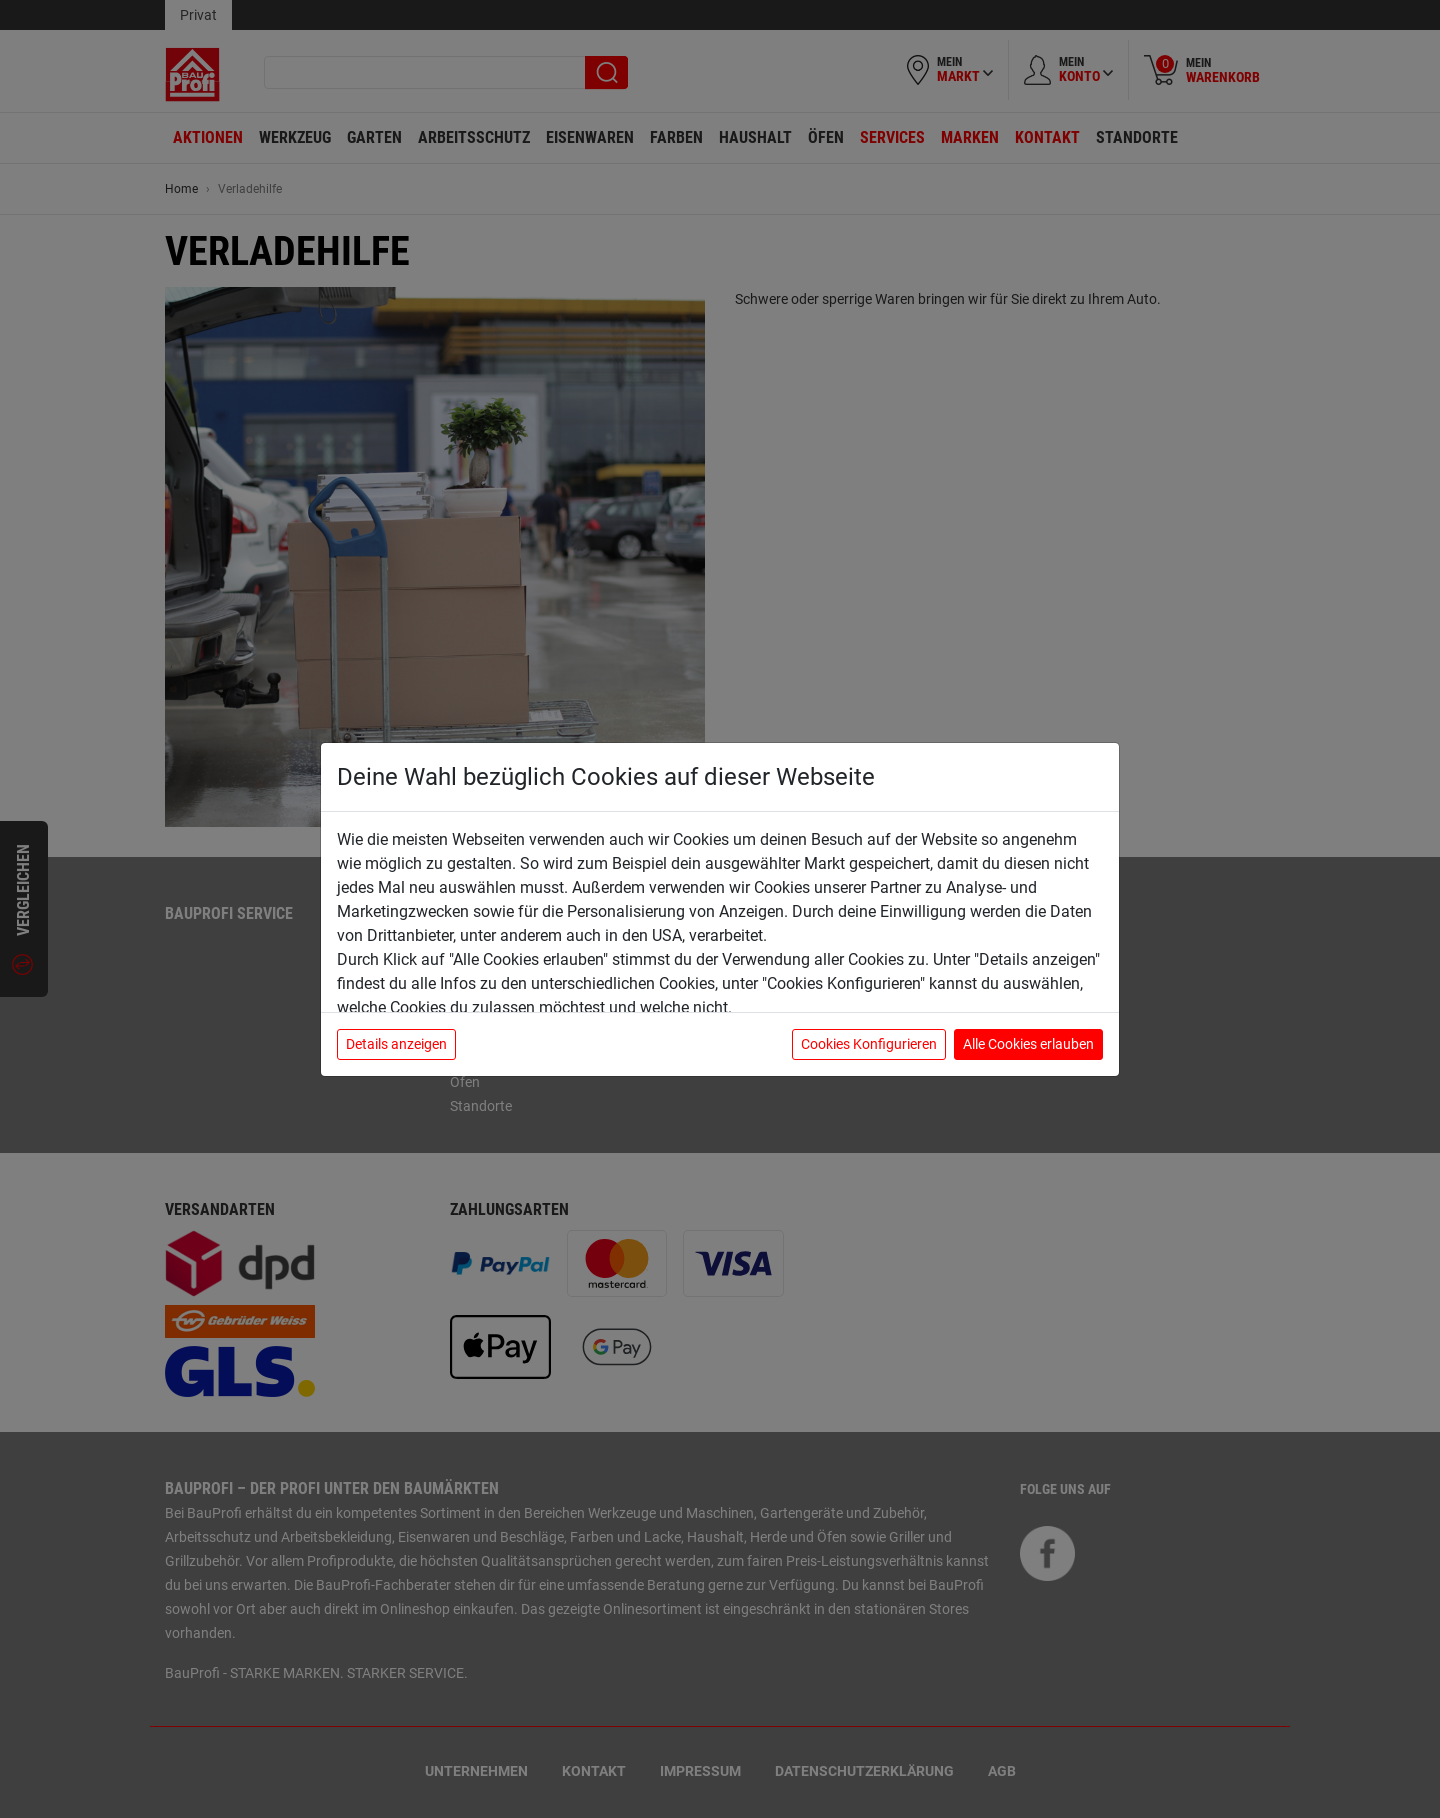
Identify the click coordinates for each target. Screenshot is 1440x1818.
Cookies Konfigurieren (869, 1044)
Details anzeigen (396, 1044)
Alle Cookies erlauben (1028, 1044)
